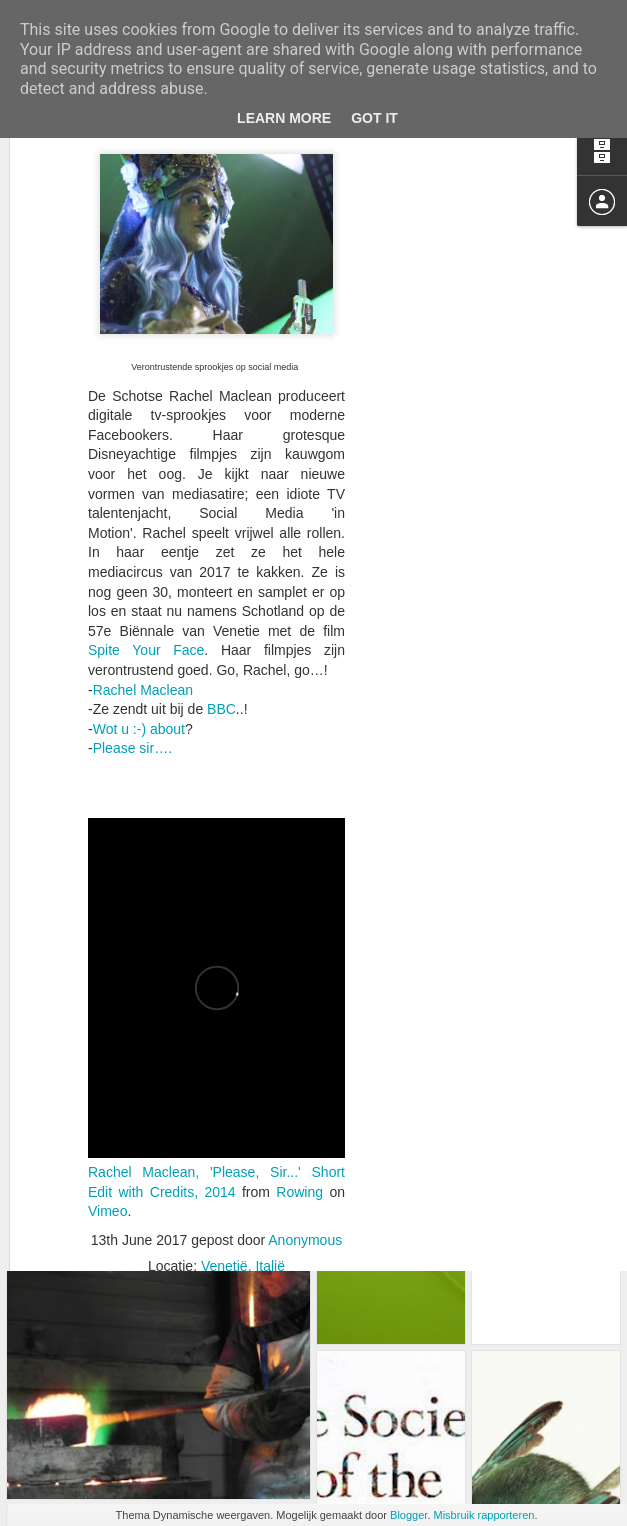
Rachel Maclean (143, 602)
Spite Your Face (146, 563)
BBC (221, 622)
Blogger (408, 1515)
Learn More (284, 118)
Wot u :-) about (139, 642)
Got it (374, 118)
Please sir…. (132, 661)
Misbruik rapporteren (484, 1515)
